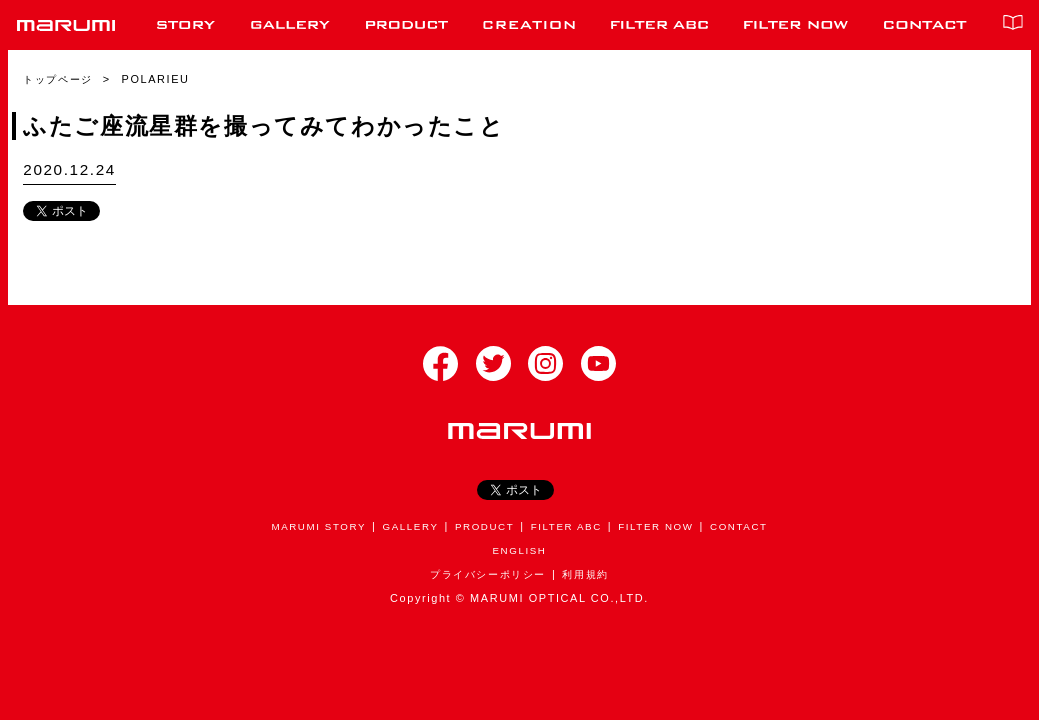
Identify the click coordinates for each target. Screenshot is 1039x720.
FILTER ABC (570, 526)
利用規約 (590, 574)
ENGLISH (519, 550)
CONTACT (755, 526)
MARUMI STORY (304, 526)
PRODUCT (482, 526)
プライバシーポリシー (486, 574)
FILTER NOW (666, 526)
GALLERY (402, 526)
